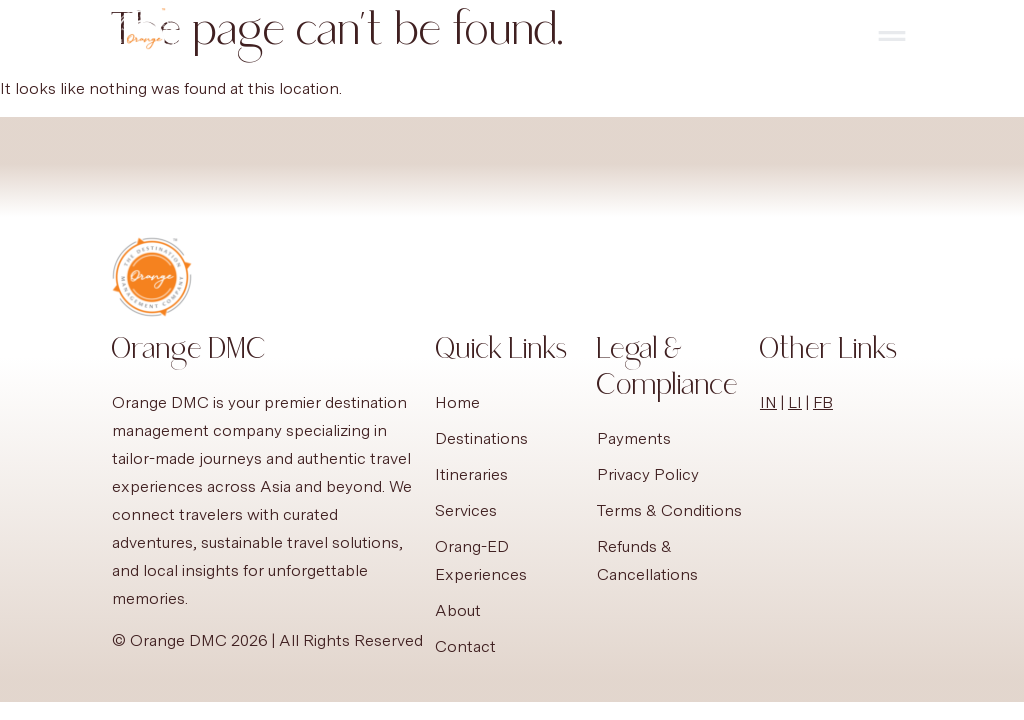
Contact (465, 646)
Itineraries (471, 474)
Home (457, 402)
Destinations (481, 438)
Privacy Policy (648, 474)
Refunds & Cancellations (647, 560)
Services (466, 510)
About (458, 610)
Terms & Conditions (669, 510)
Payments (634, 438)
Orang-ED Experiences (481, 560)
